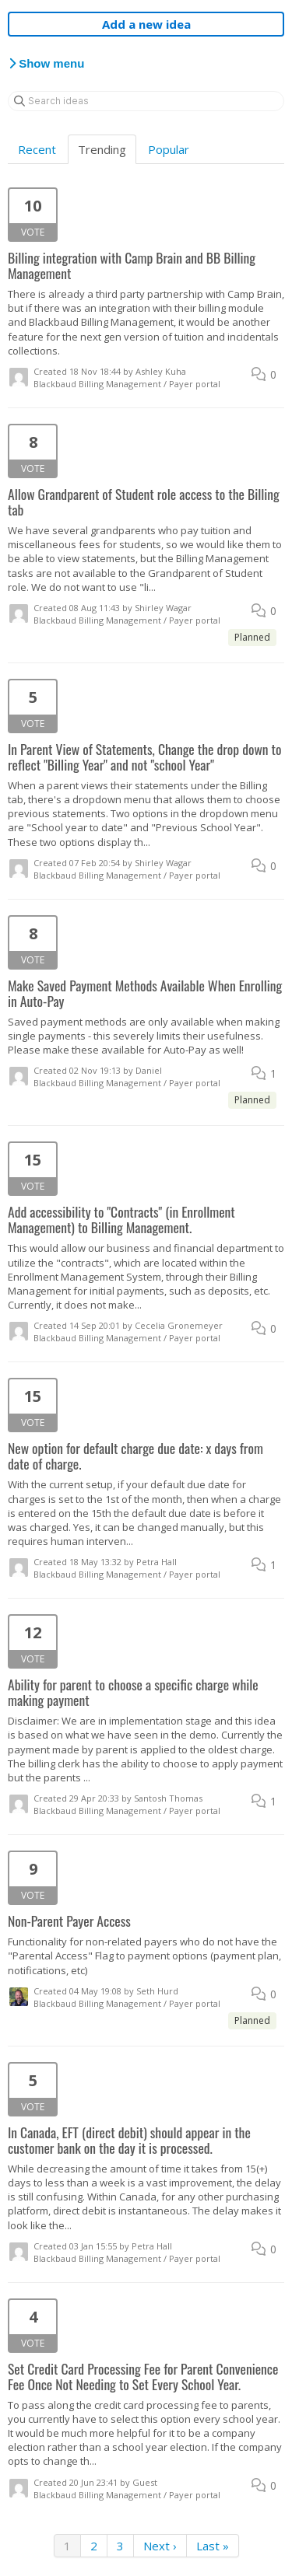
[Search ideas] (146, 101)
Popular (168, 149)
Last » (212, 2545)
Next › (160, 2545)
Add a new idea (146, 24)
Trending (102, 149)
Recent (37, 149)
